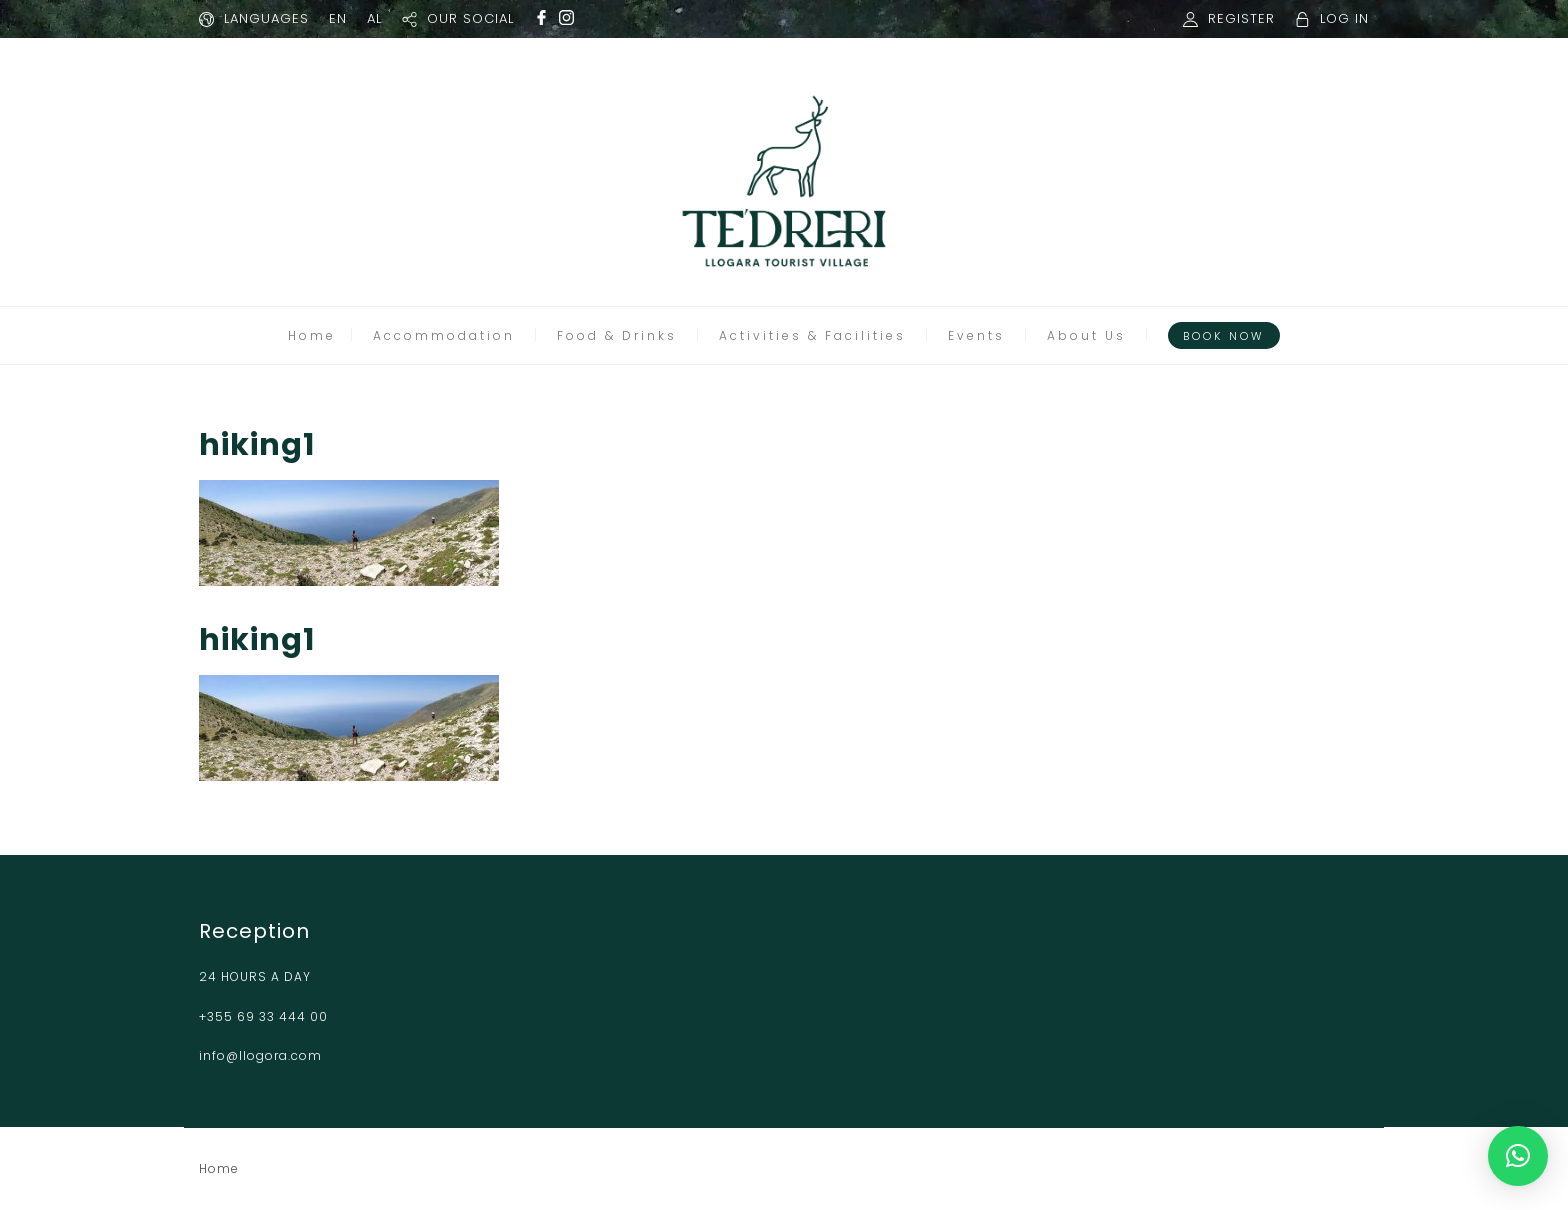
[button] (1518, 1156)
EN (338, 18)
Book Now (1224, 336)
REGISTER (1241, 18)
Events (976, 335)
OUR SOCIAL (470, 18)
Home (312, 335)
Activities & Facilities (812, 335)
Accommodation (444, 335)
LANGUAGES (266, 18)
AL (374, 18)
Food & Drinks (617, 335)
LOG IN (1344, 18)
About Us (1086, 335)
